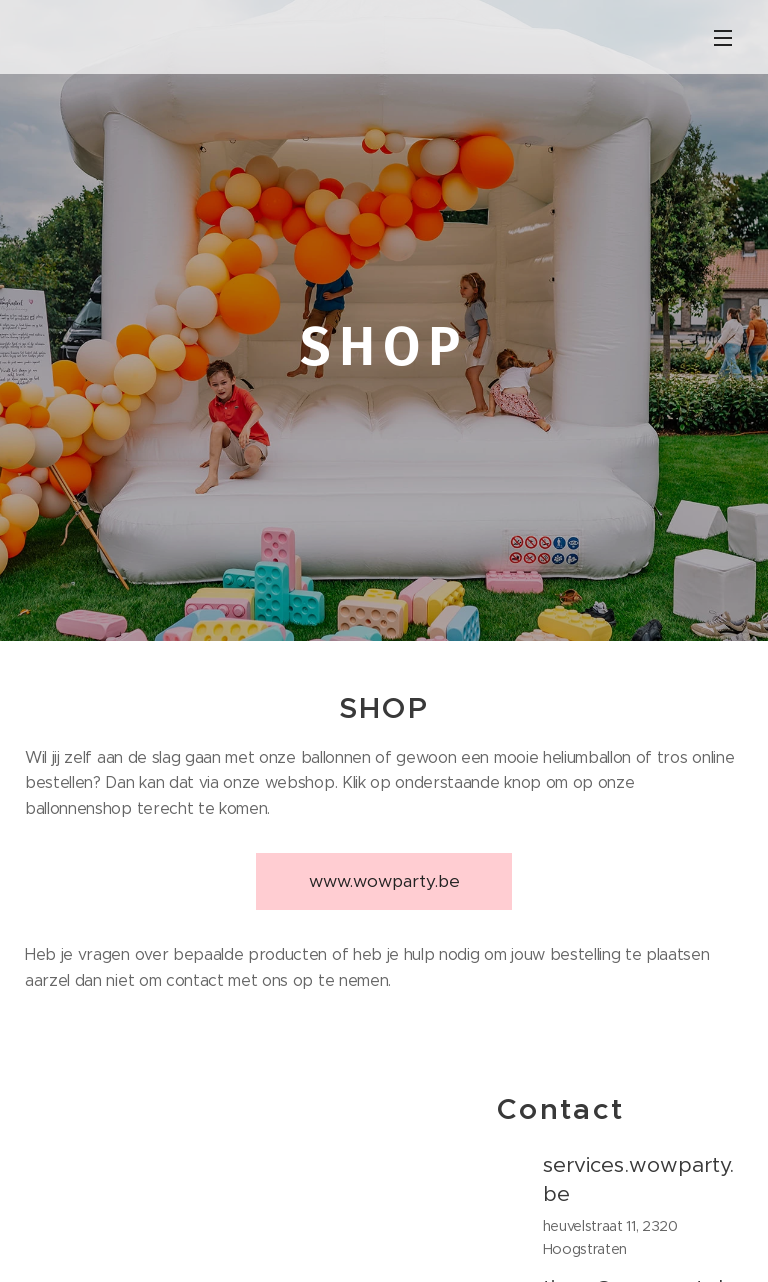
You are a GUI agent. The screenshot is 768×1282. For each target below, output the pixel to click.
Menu (723, 38)
